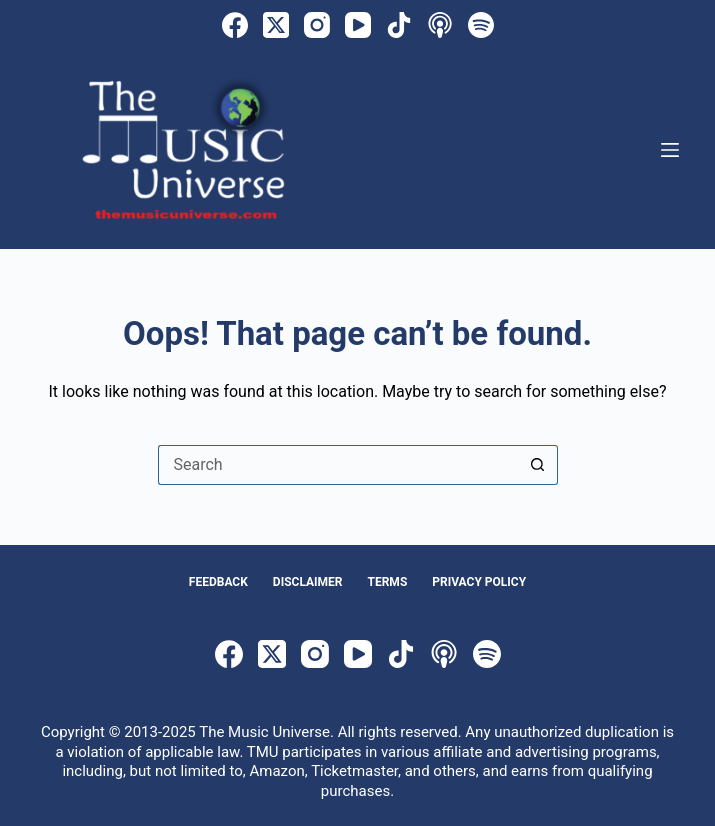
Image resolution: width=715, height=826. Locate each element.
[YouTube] (358, 25)
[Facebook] (235, 25)
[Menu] (670, 150)
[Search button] (538, 465)
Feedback (218, 582)
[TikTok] (399, 25)
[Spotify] (481, 25)
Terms (388, 582)
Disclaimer (308, 582)
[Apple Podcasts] (440, 25)
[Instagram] (317, 25)
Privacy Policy (479, 582)
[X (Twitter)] (276, 25)
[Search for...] (338, 465)
